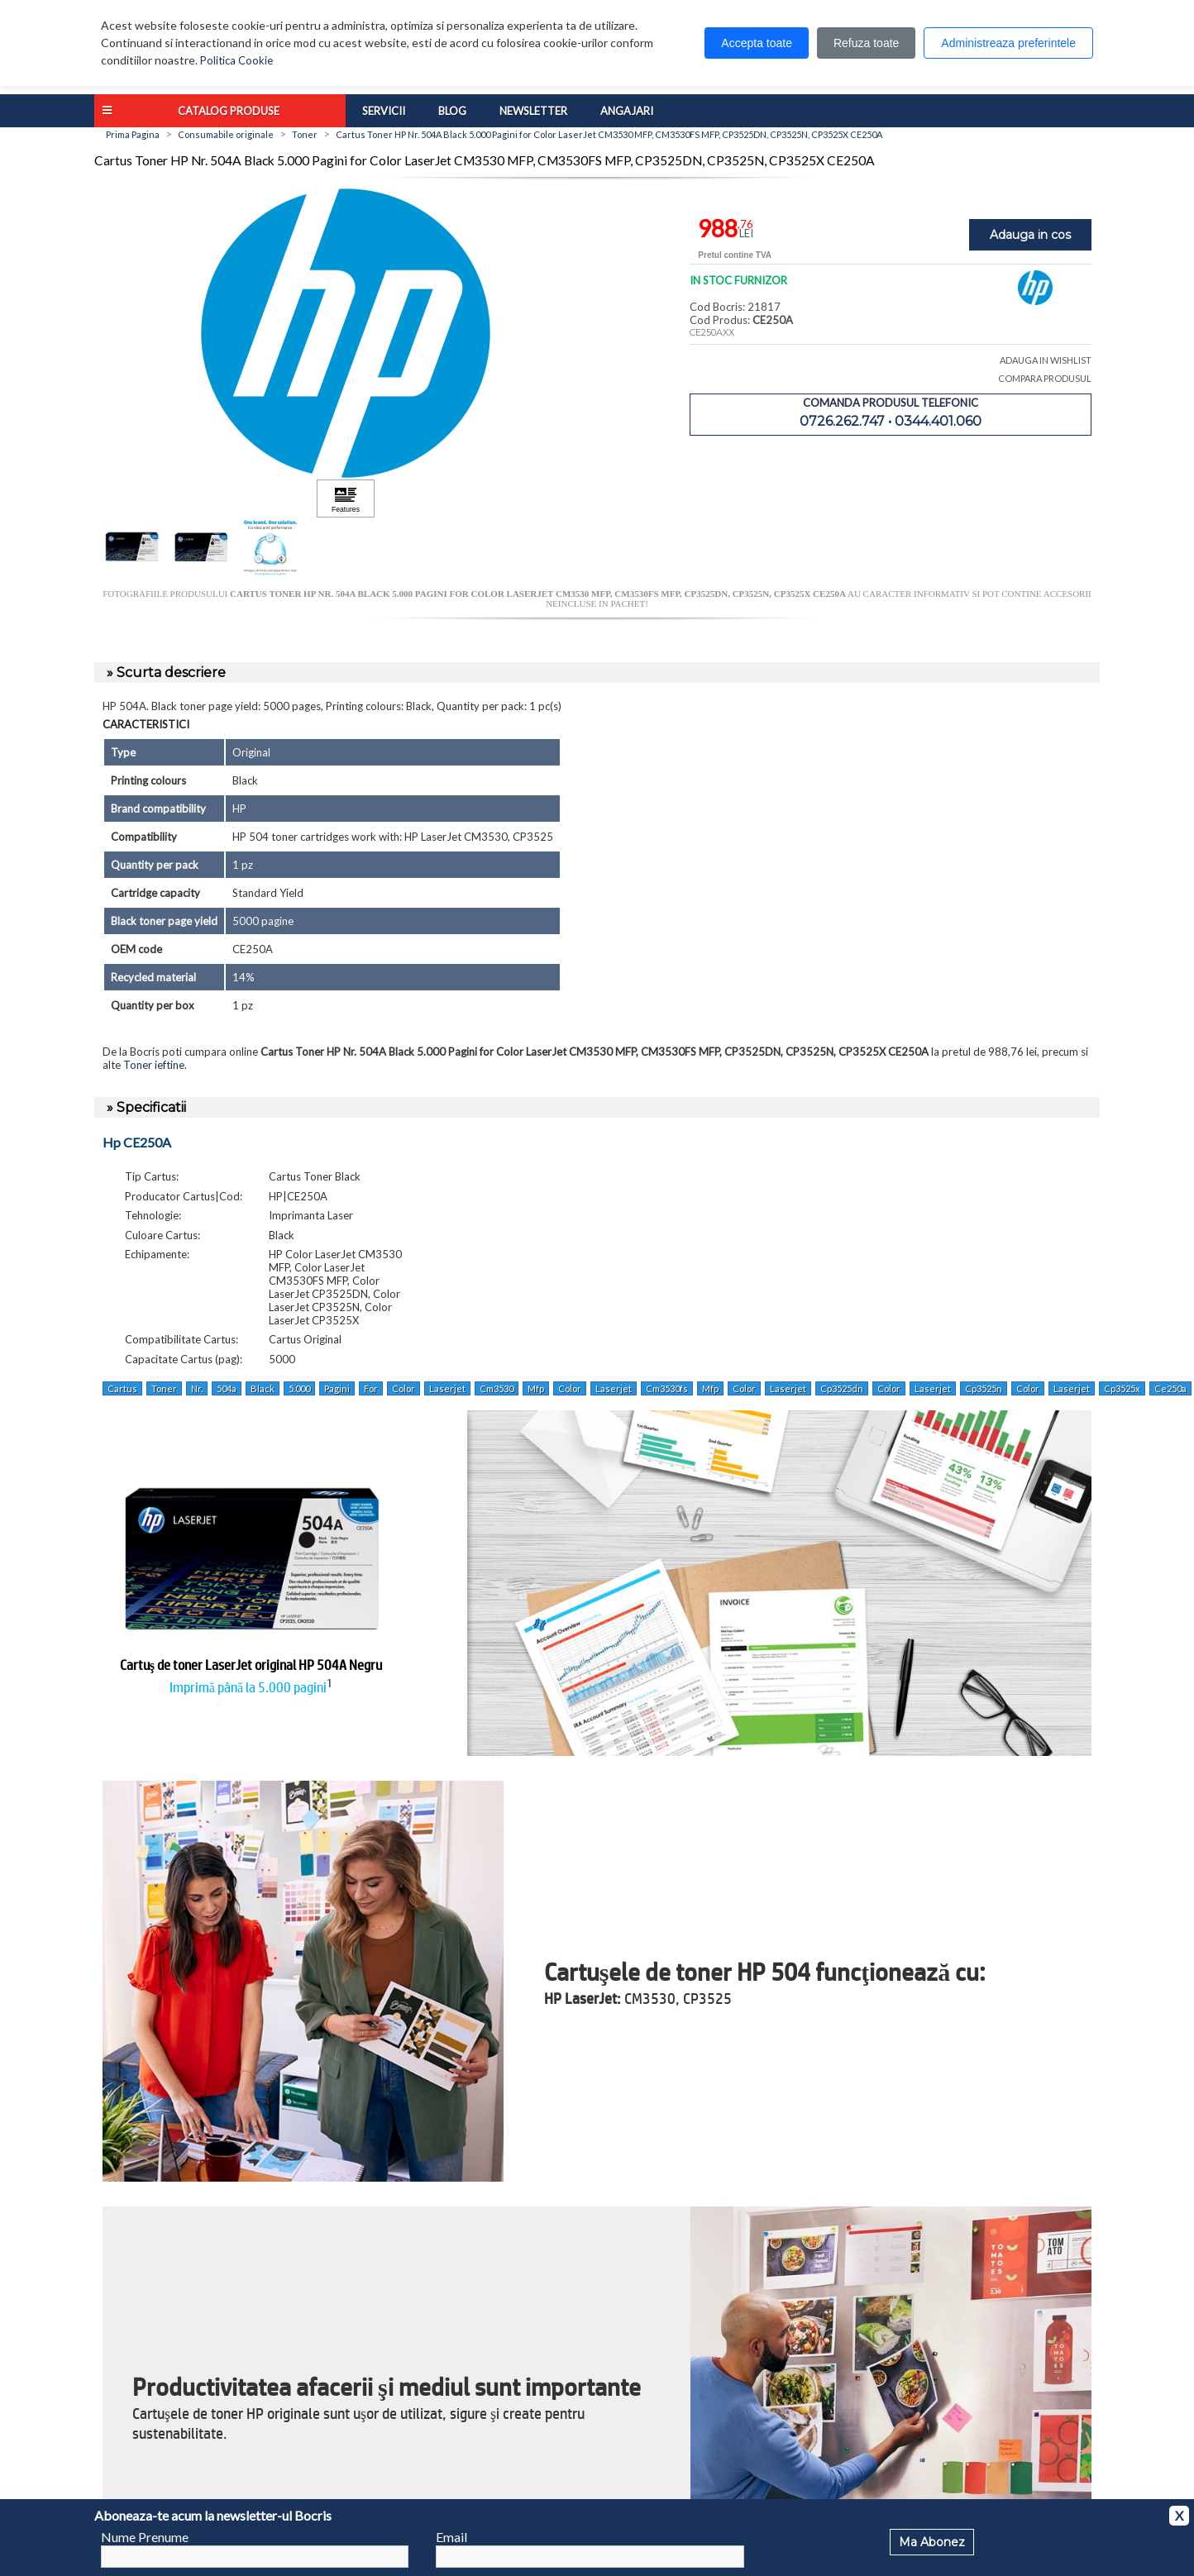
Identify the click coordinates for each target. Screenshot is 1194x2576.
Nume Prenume (145, 2537)
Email (451, 2537)
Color (403, 1388)
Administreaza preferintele (1008, 43)
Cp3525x (1122, 1388)
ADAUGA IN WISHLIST (1045, 360)
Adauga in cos (1030, 234)
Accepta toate (756, 43)
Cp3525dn (841, 1388)
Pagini (337, 1388)
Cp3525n (983, 1388)
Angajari (626, 110)
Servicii (383, 110)
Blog (452, 110)
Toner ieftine (153, 1064)
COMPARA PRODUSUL (1044, 378)
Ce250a (1170, 1388)
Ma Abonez (932, 2542)
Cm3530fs (667, 1388)
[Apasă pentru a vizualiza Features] (346, 498)
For (371, 1388)
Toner (164, 1388)
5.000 (299, 1388)
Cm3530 (496, 1388)
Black (263, 1388)
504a (226, 1388)
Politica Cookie (236, 60)
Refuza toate (866, 43)
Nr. (197, 1388)
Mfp (536, 1388)
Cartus (122, 1388)
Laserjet (447, 1388)
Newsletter (533, 110)
